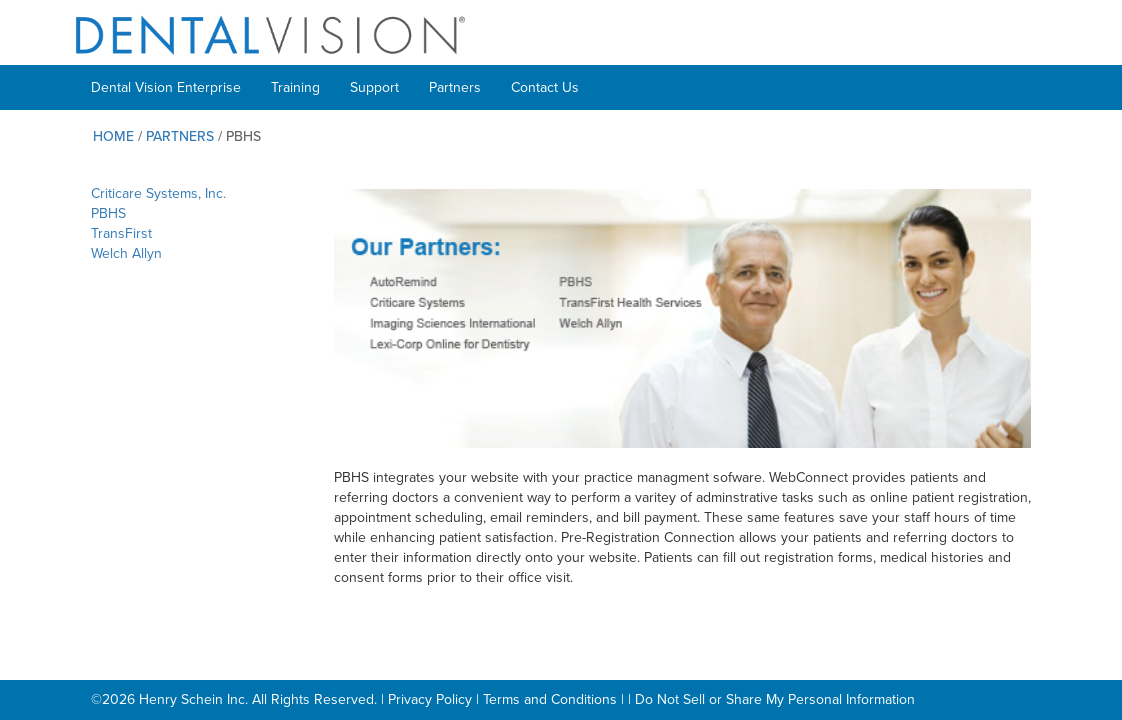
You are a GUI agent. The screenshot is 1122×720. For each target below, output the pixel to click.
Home (113, 136)
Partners (455, 87)
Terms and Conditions (550, 699)
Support (374, 87)
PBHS (108, 213)
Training (295, 87)
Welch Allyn (126, 253)
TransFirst (121, 233)
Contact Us (545, 87)
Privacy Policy (430, 699)
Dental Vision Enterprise (166, 87)
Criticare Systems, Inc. (158, 193)
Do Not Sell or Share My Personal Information (775, 699)
